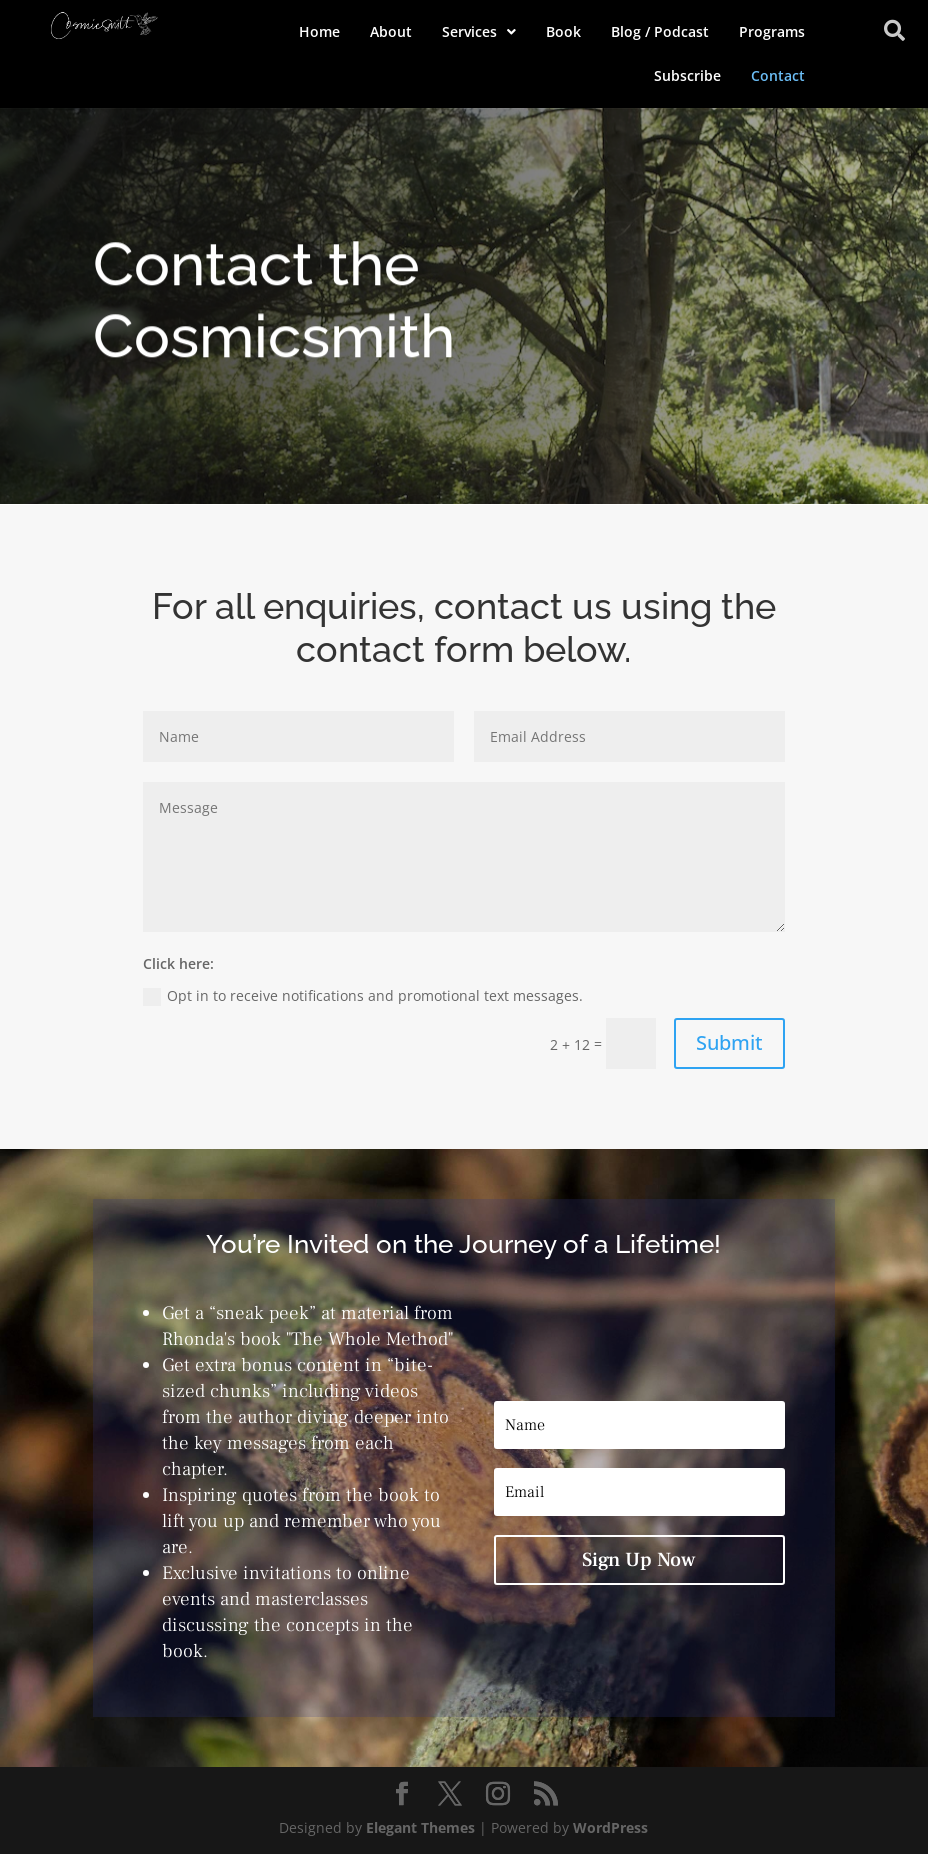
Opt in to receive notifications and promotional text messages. (363, 996)
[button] (479, 32)
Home (319, 31)
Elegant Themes (420, 1827)
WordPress (610, 1827)
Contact (778, 75)
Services (479, 31)
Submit (729, 1042)
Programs (772, 31)
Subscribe (687, 75)
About (391, 31)
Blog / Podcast (660, 31)
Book (563, 31)
